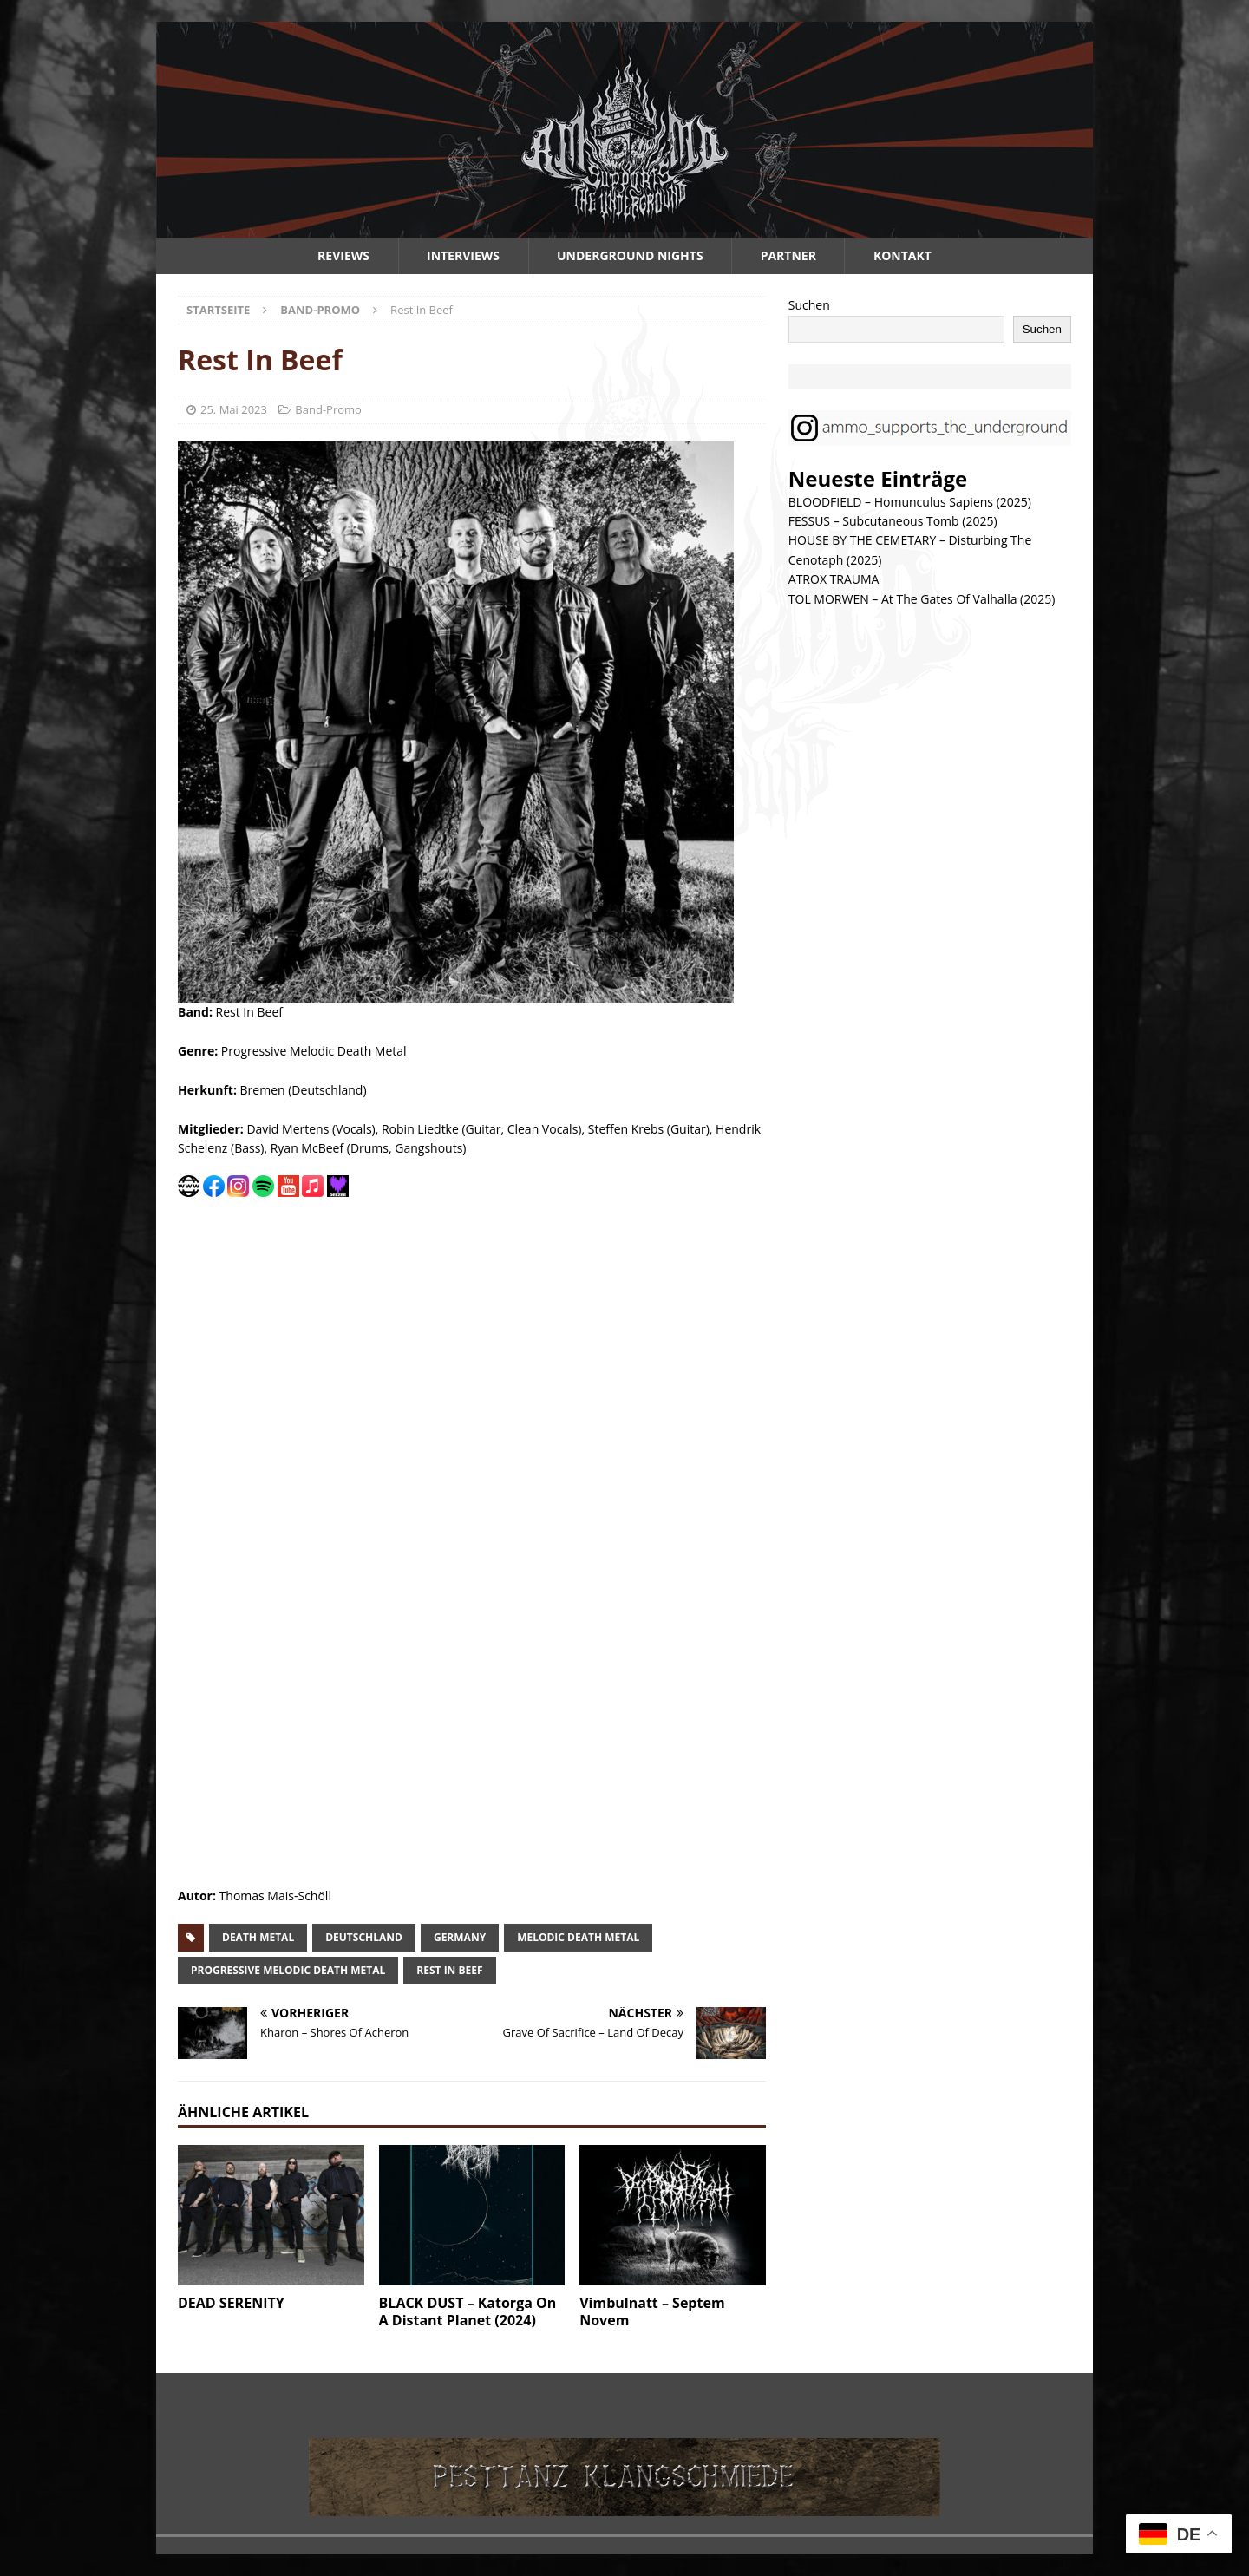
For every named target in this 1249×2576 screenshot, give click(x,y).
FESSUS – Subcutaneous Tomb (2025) (892, 521)
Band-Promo (328, 409)
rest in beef (449, 1970)
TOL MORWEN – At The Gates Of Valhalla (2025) (922, 599)
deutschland (363, 1937)
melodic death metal (578, 1937)
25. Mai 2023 (233, 409)
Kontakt (902, 255)
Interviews (463, 255)
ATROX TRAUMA (834, 579)
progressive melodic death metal (288, 1970)
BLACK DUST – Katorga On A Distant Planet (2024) (468, 2312)
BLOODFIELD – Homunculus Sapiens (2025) (909, 502)
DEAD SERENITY (231, 2302)
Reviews (343, 255)
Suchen (809, 305)
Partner (788, 255)
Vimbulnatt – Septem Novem (651, 2312)
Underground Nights (630, 255)
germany (460, 1937)
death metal (258, 1937)
